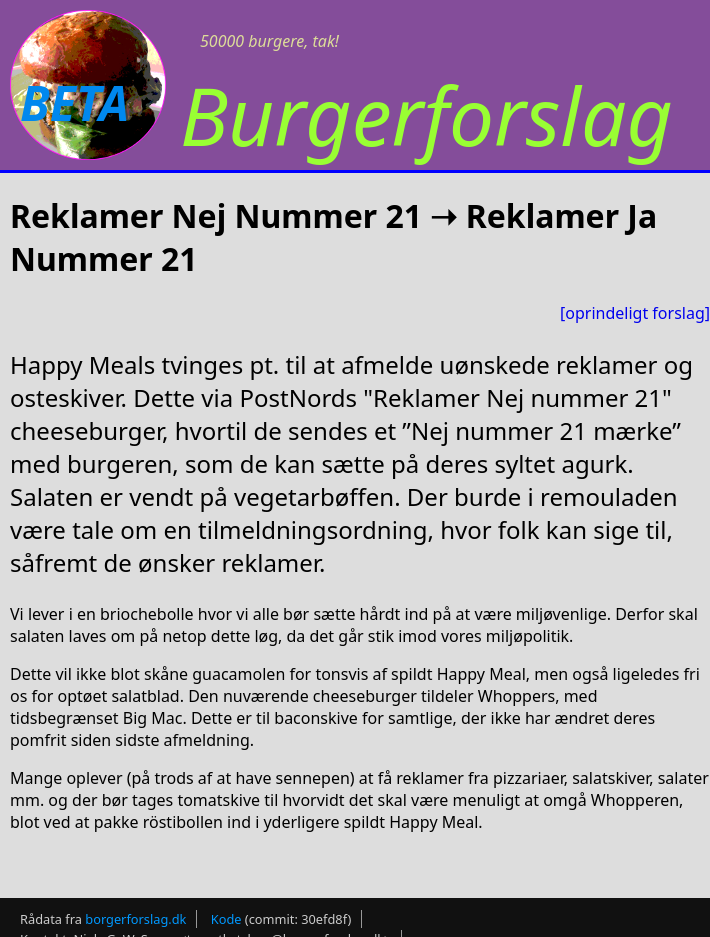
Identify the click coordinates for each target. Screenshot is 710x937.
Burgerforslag (426, 114)
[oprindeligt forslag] (635, 313)
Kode (226, 919)
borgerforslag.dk (135, 919)
